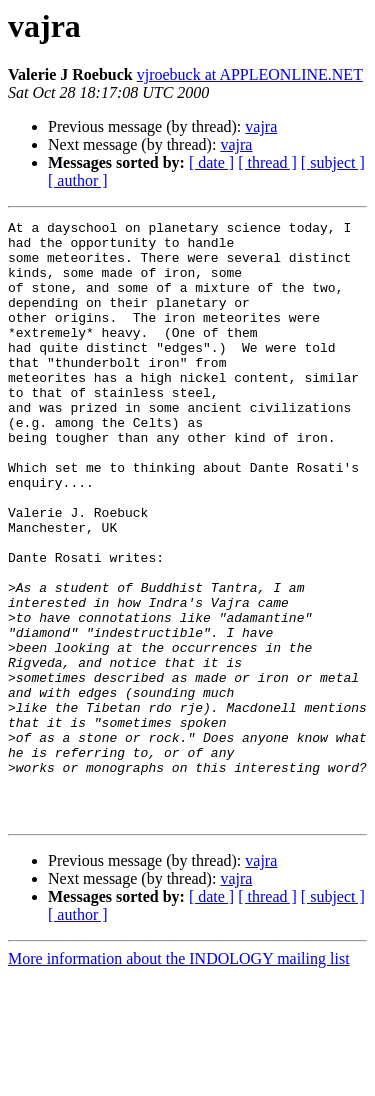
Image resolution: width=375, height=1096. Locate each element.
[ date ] (211, 162)
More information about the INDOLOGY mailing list (179, 1078)
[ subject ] (333, 162)
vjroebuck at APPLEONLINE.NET (250, 74)
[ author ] (78, 180)
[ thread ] (267, 162)
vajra (261, 126)
